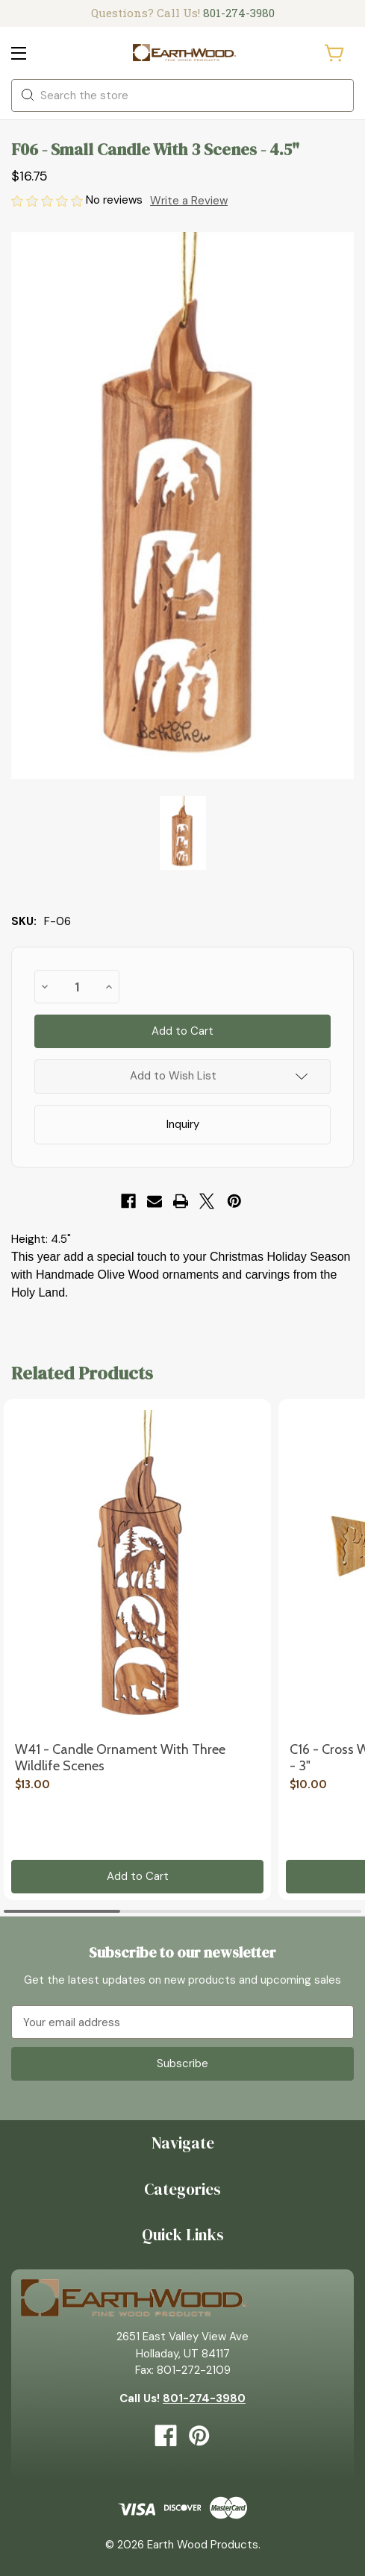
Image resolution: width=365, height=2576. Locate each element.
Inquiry (182, 1124)
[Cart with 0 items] (335, 53)
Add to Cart (138, 1876)
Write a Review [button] (189, 200)
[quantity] (76, 987)
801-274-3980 (239, 12)
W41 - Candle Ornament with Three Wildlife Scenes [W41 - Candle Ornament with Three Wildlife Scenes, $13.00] (120, 1757)
